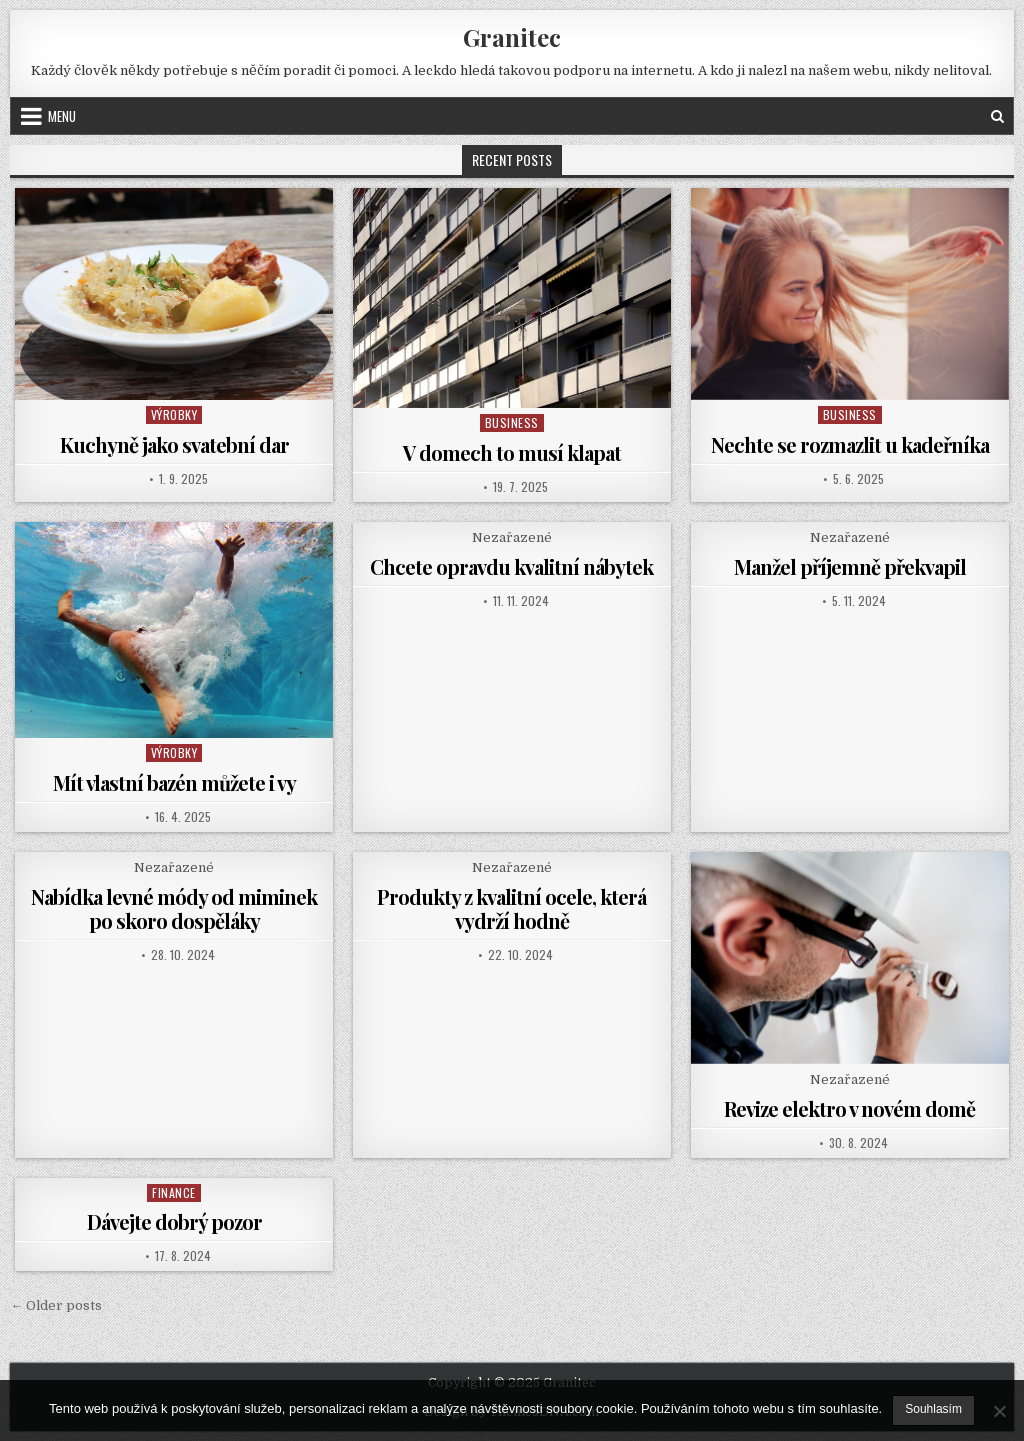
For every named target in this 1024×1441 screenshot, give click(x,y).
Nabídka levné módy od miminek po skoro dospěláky (174, 908)
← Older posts (56, 1305)
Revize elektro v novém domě (849, 1108)
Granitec (512, 37)
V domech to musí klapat (512, 452)
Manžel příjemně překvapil (850, 566)
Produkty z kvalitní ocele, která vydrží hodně (511, 908)
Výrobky (174, 414)
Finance (174, 1192)
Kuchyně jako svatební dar (174, 444)
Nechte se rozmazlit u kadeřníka (850, 444)
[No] (999, 1411)
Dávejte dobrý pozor (174, 1221)
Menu (62, 116)
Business (512, 422)
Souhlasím (933, 1409)
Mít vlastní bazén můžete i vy (174, 782)
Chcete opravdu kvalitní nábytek (511, 566)
